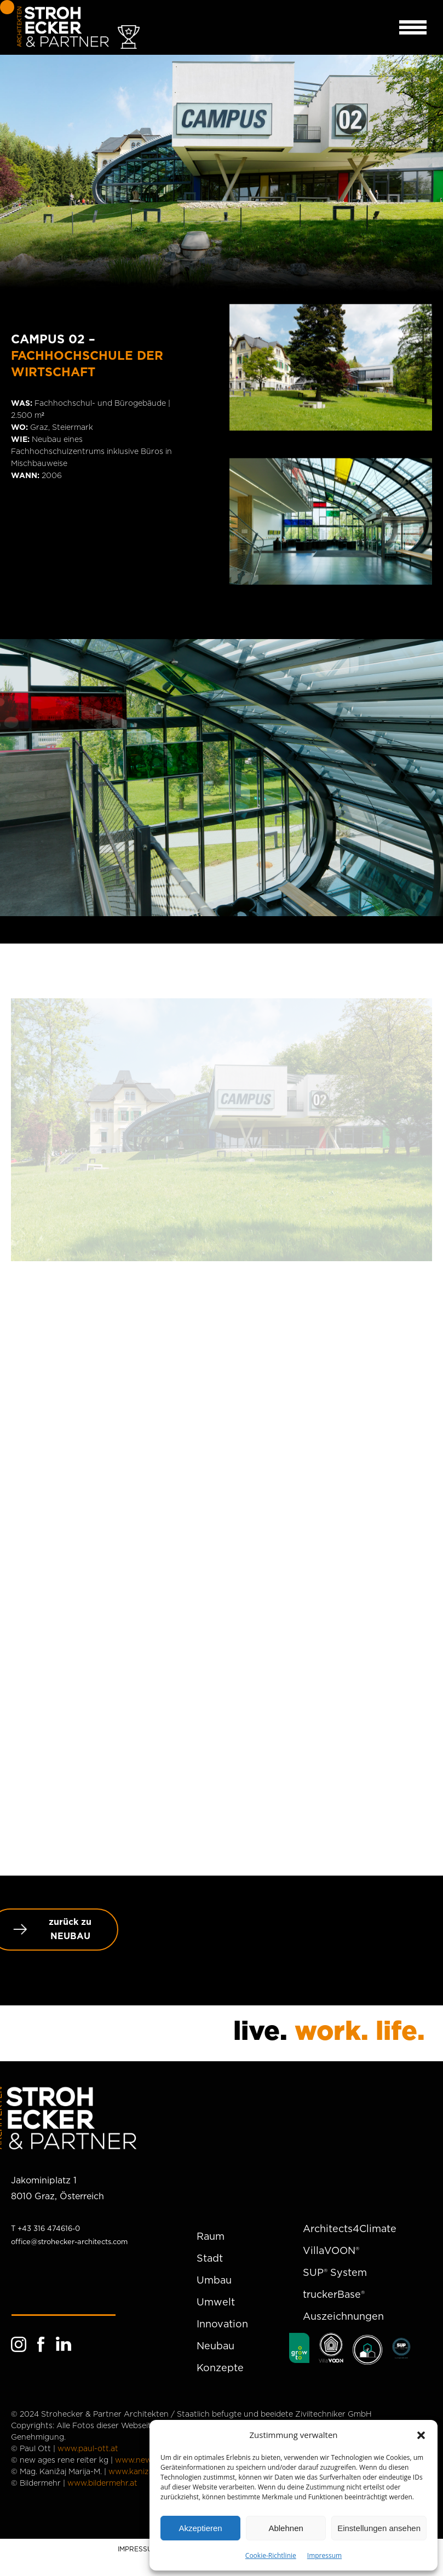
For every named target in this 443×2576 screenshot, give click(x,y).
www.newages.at (147, 2460)
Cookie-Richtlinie (270, 2555)
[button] (421, 2435)
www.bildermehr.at (102, 2483)
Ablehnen (285, 2528)
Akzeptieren (200, 2528)
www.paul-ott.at (87, 2449)
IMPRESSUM (138, 2548)
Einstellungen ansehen (379, 2528)
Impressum (324, 2555)
